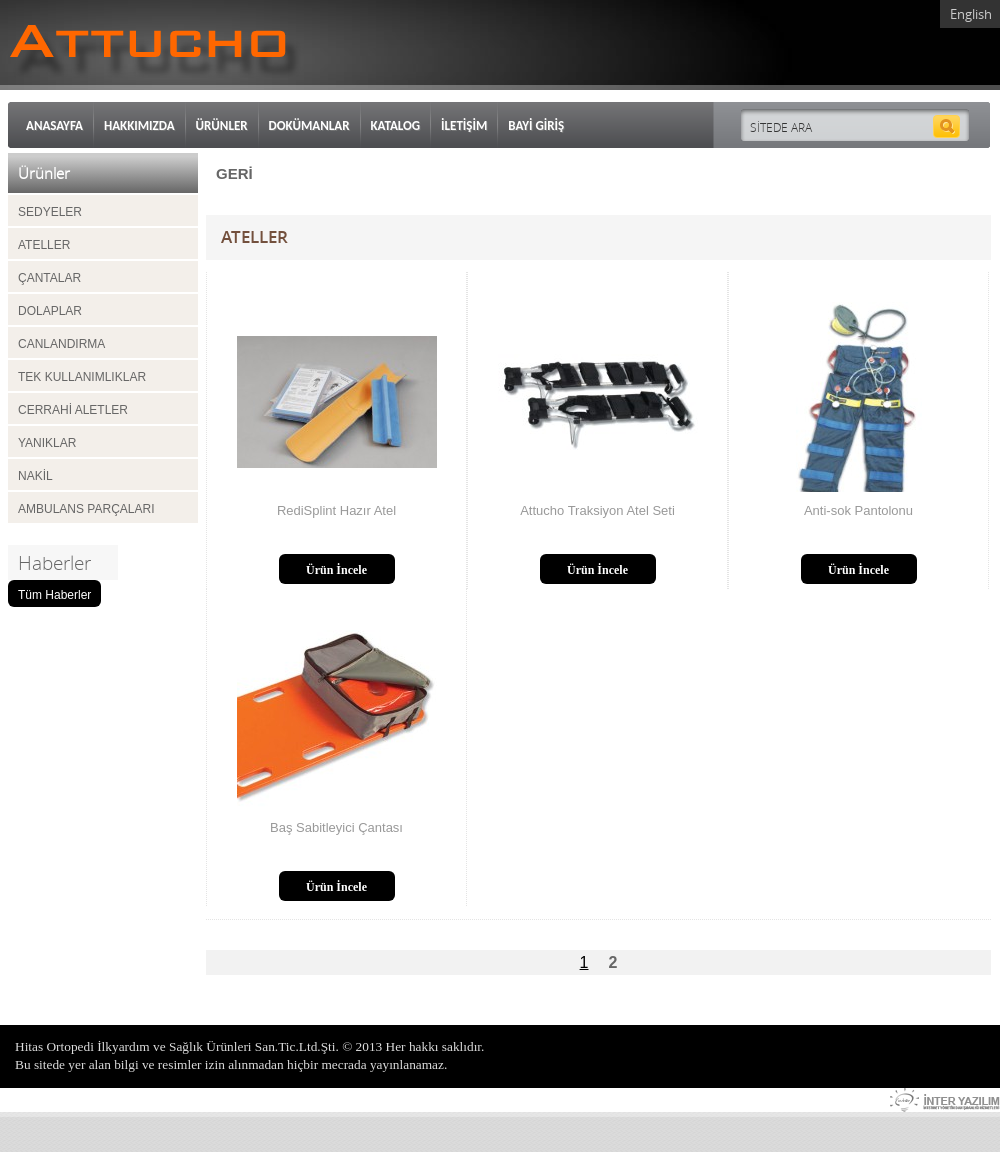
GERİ (234, 173)
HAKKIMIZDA (139, 125)
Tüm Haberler (54, 595)
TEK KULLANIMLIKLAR (82, 377)
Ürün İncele (336, 570)
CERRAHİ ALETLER (73, 410)
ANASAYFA (54, 125)
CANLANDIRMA (61, 344)
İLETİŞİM (464, 125)
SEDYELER (50, 212)
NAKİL (35, 476)
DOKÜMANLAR (309, 125)
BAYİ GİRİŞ (536, 125)
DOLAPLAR (50, 311)
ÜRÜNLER (222, 125)
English (971, 14)
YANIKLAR (47, 443)
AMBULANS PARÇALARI (86, 509)
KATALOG (396, 125)
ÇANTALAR (49, 278)
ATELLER (44, 245)
